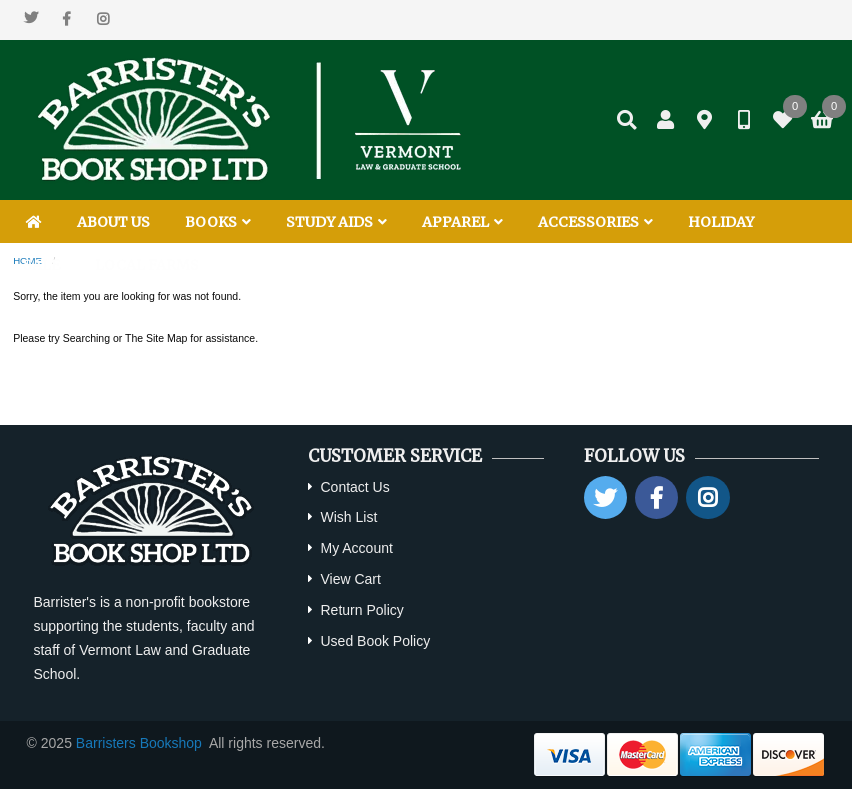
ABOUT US (113, 222)
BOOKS (218, 222)
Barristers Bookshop (139, 743)
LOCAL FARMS (147, 265)
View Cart (350, 579)
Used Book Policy (375, 641)
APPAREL (462, 222)
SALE (41, 265)
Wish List (348, 517)
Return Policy (361, 610)
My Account (356, 548)
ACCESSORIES (595, 222)
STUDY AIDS (336, 222)
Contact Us (354, 487)
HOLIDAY (721, 222)
